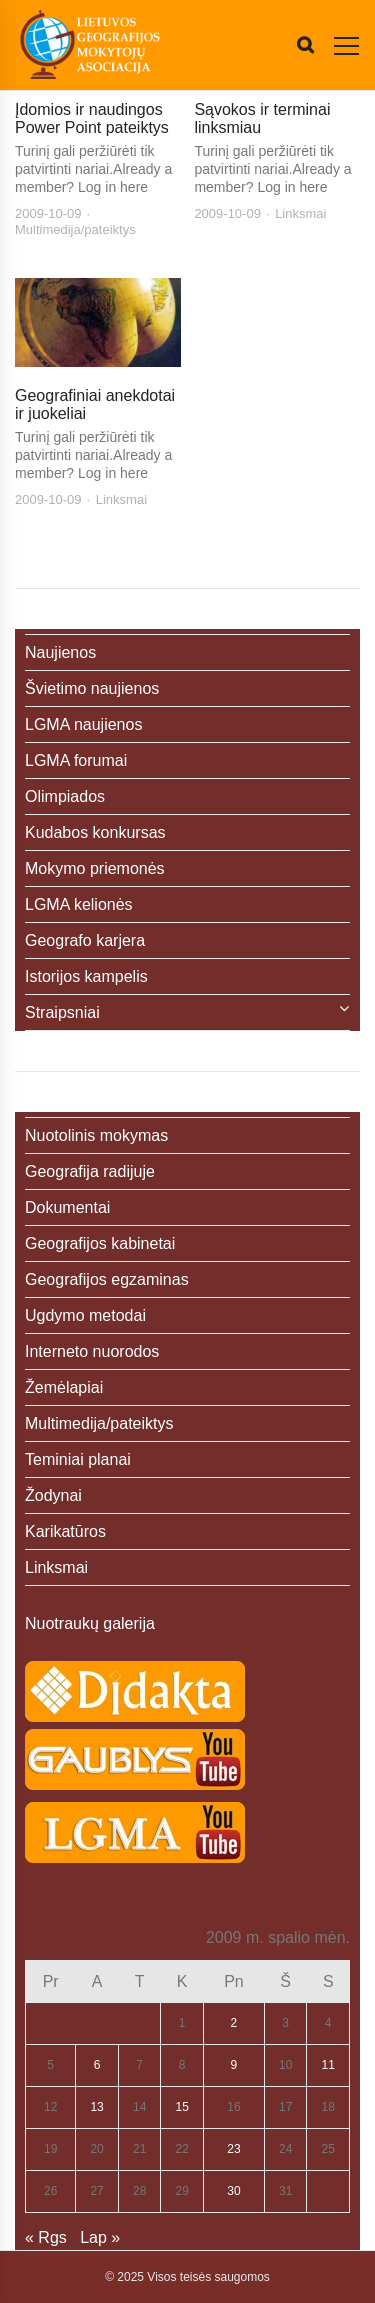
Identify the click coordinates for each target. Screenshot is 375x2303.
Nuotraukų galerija (90, 1623)
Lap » (100, 2237)
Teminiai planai (78, 1459)
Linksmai (300, 213)
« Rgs (46, 2237)
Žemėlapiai (64, 1387)
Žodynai (53, 1495)
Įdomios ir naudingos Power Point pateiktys (92, 118)
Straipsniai (62, 1012)
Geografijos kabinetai (100, 1243)
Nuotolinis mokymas (96, 1135)
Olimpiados (65, 796)
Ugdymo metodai (85, 1315)
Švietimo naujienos (92, 688)
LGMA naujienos (83, 724)
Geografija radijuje (90, 1171)
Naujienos (60, 652)
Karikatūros (65, 1531)
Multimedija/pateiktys (75, 229)
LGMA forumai (76, 760)
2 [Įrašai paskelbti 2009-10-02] (234, 2023)
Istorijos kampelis (86, 976)
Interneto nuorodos (92, 1351)
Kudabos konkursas (95, 832)
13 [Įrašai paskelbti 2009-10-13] (96, 2107)
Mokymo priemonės (95, 868)
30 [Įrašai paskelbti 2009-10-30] (233, 2191)
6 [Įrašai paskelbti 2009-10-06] (97, 2065)
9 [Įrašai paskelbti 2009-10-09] (234, 2065)
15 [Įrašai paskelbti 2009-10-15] (181, 2107)
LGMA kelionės (79, 904)
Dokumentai (67, 1207)
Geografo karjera (85, 940)
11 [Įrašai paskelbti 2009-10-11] (328, 2065)
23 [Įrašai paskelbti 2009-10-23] (233, 2149)
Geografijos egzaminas (107, 1279)
